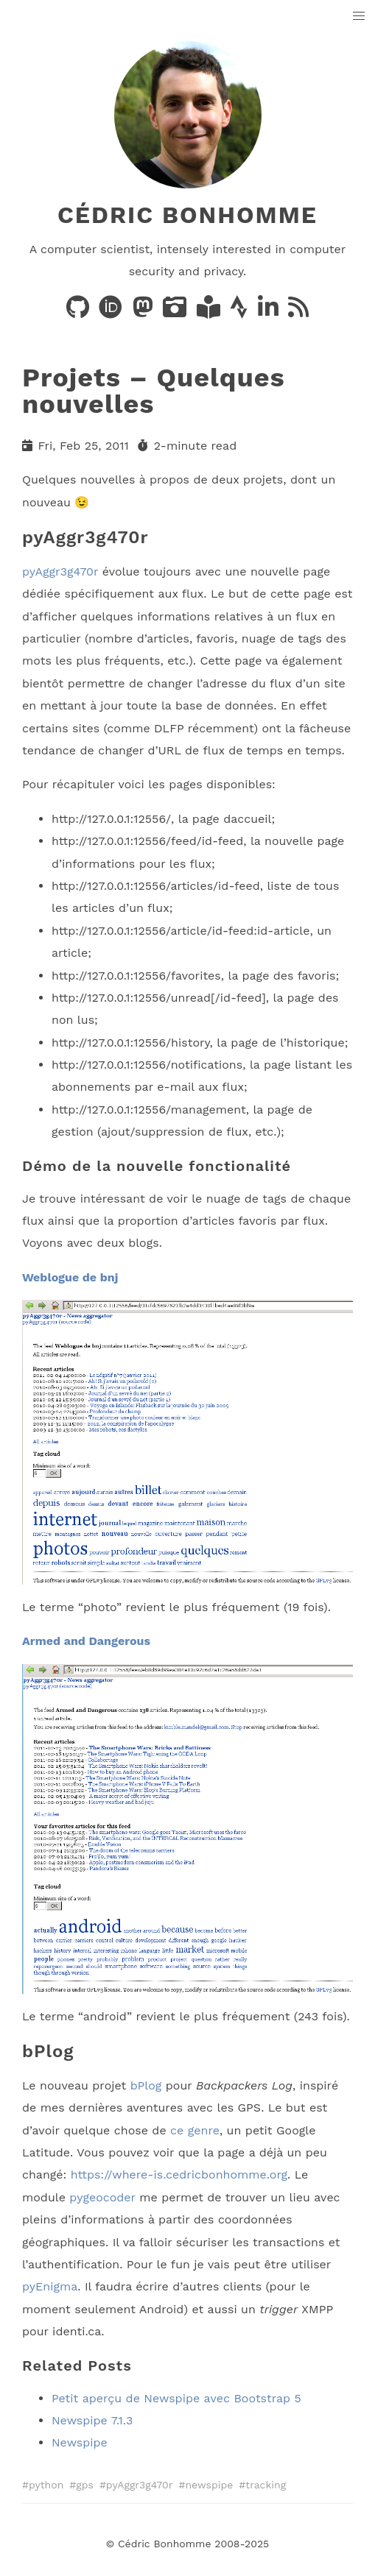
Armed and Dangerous (86, 1641)
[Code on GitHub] (79, 312)
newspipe (209, 2485)
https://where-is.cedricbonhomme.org (179, 2175)
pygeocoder (102, 2197)
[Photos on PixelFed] (176, 312)
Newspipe (80, 2442)
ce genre (195, 2130)
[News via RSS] (298, 312)
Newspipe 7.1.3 (92, 2420)
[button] (359, 16)
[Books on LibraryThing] (210, 312)
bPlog (146, 2085)
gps (85, 2485)
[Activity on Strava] (240, 312)
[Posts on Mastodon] (145, 312)
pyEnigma (49, 2286)
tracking (265, 2485)
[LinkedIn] (270, 312)
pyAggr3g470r (60, 571)
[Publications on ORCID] (112, 312)
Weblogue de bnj (70, 1277)
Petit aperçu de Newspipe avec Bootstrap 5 (176, 2398)
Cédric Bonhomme (187, 215)
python (46, 2485)
